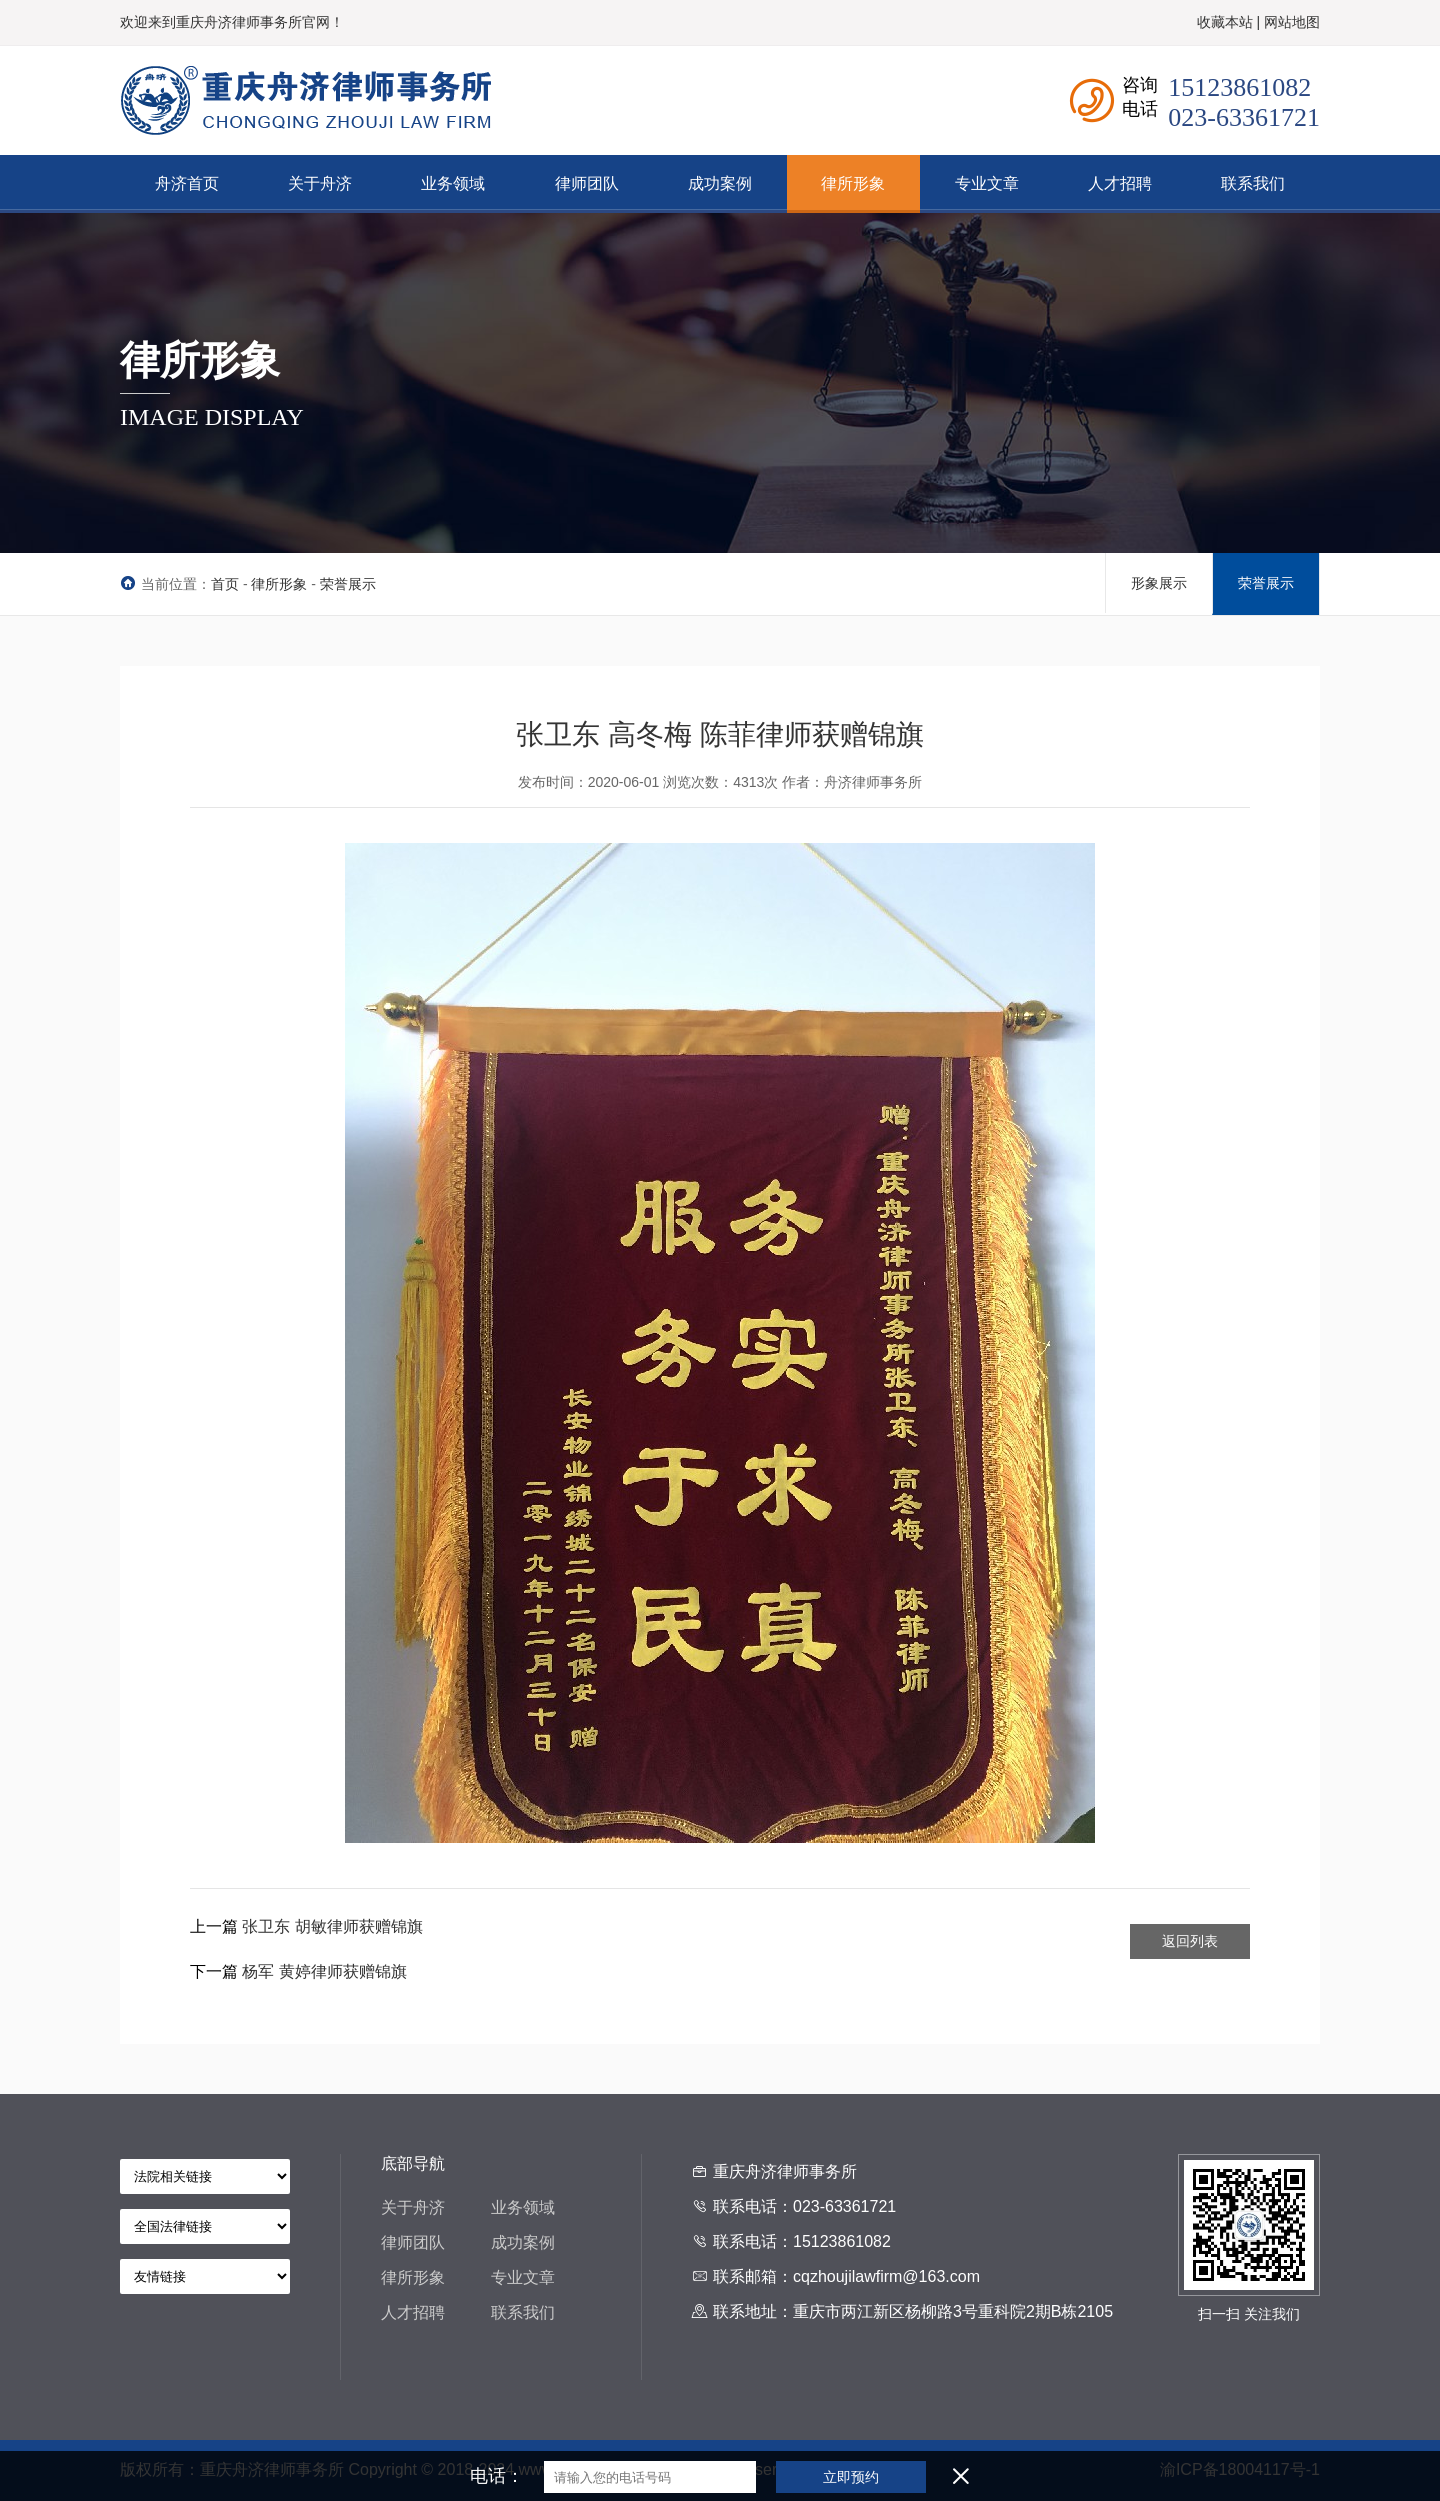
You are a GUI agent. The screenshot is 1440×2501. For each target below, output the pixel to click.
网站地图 (1292, 22)
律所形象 (279, 584)
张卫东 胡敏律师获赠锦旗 (332, 1926)
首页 (225, 584)
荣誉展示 (348, 584)
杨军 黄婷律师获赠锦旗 (324, 1971)
